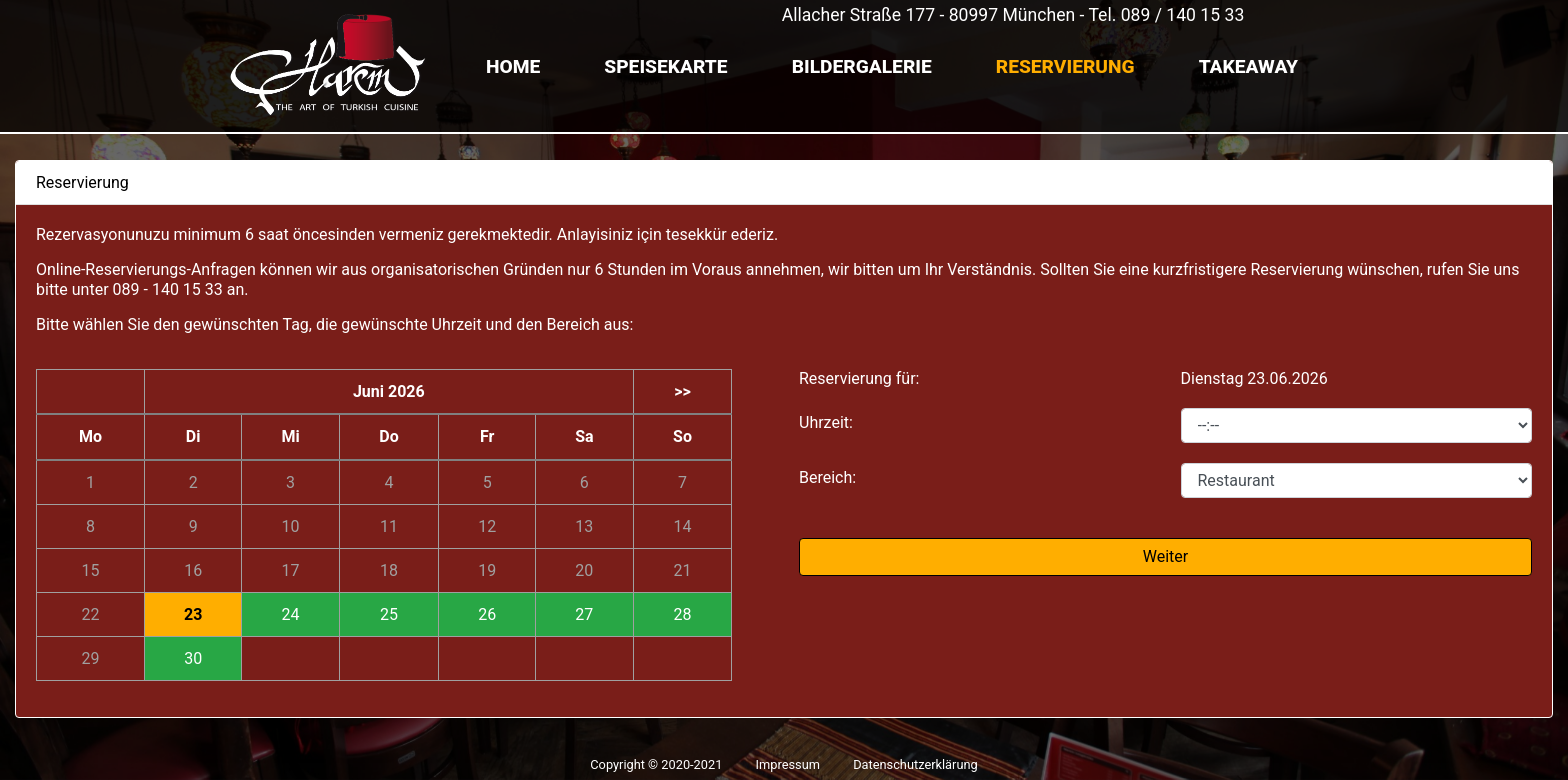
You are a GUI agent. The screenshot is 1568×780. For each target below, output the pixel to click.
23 (193, 614)
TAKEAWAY (1248, 66)
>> (682, 391)
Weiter (1165, 556)
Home (513, 66)
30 (193, 658)
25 (389, 614)
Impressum (788, 764)
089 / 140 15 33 (1183, 15)
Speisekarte (665, 66)
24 (291, 614)
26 (487, 614)
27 (584, 614)
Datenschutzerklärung (915, 764)
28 (682, 614)
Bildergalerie (862, 66)
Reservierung (1065, 66)
